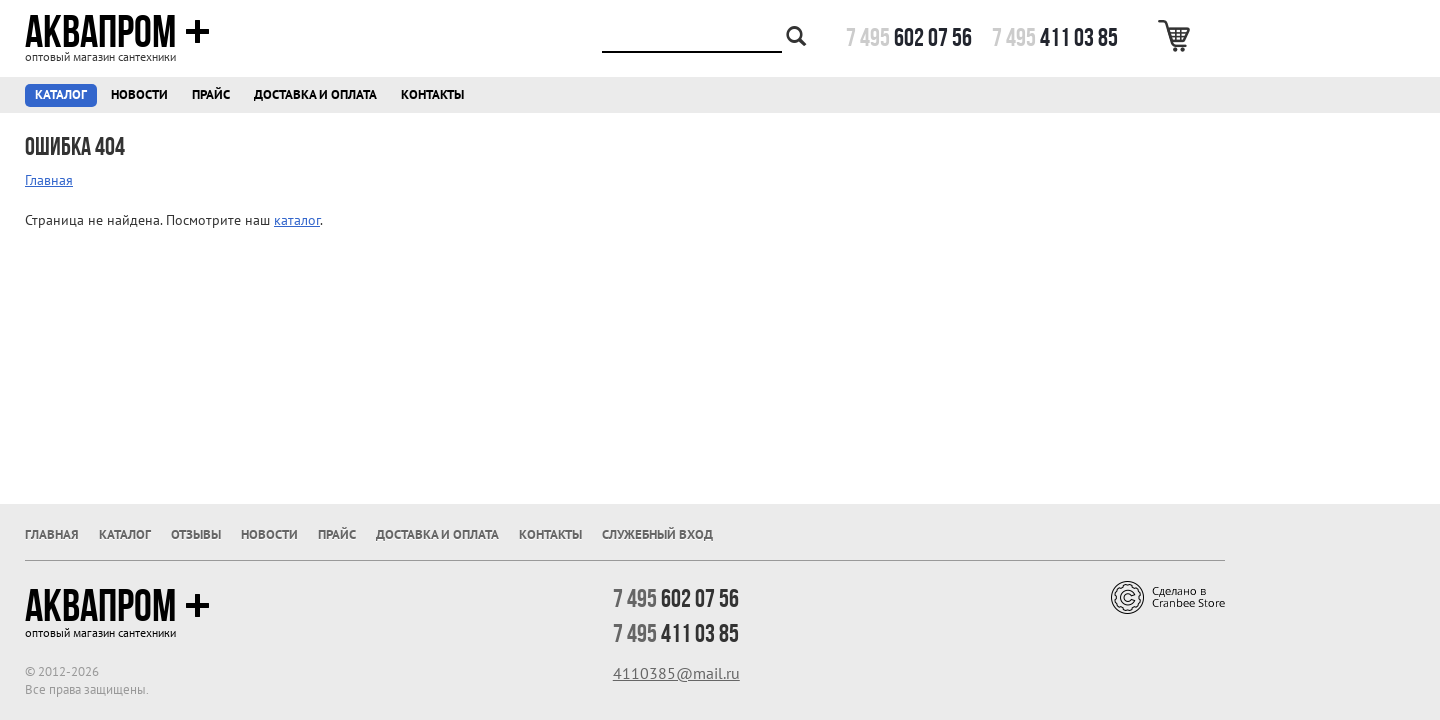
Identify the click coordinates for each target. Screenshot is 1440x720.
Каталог (61, 94)
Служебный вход (657, 534)
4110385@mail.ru (676, 673)
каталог (297, 220)
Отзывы (196, 534)
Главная (49, 180)
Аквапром (117, 32)
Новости (139, 94)
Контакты (432, 94)
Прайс (211, 94)
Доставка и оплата (315, 94)
